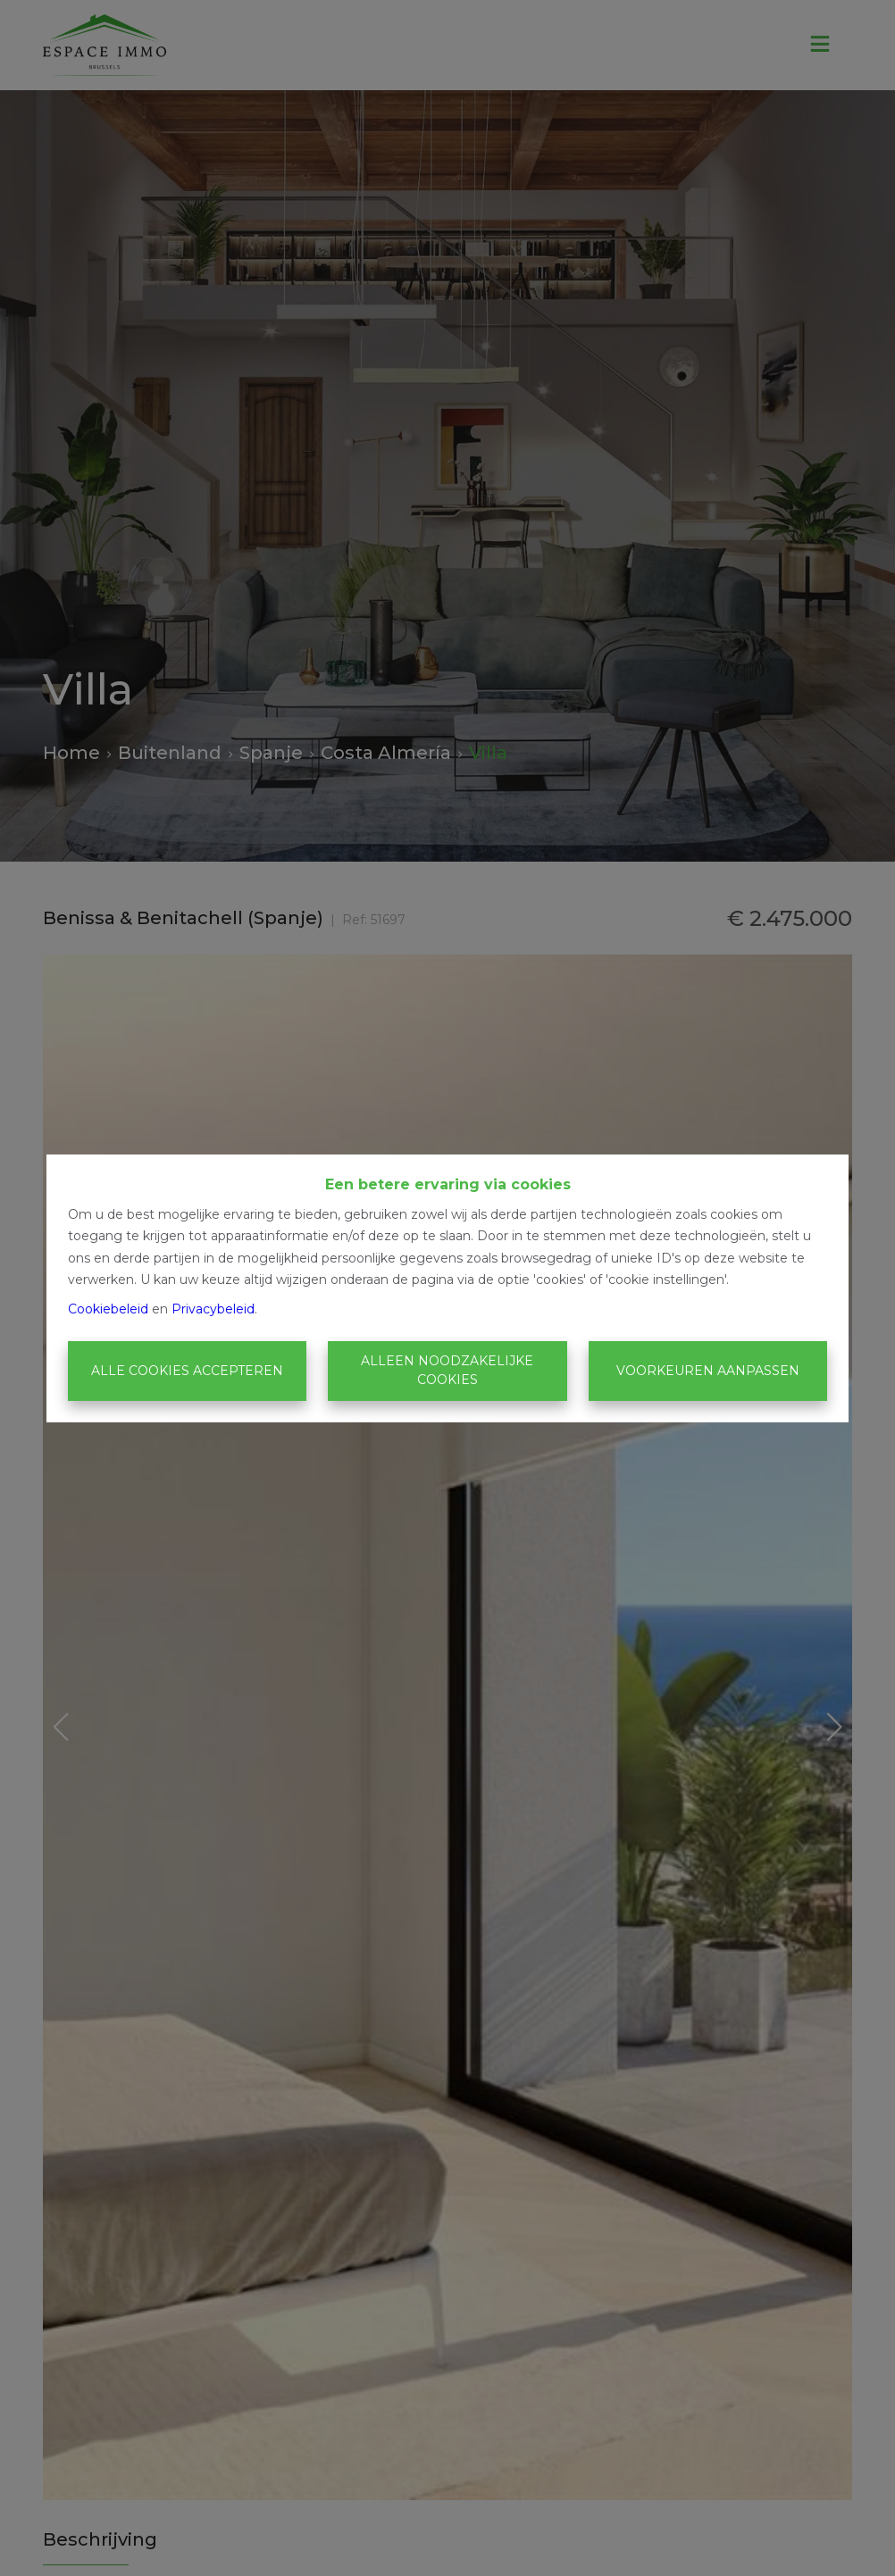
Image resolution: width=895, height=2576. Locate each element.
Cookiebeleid (108, 1309)
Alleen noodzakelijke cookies (447, 1370)
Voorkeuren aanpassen (707, 1371)
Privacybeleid (213, 1309)
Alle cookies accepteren (187, 1371)
